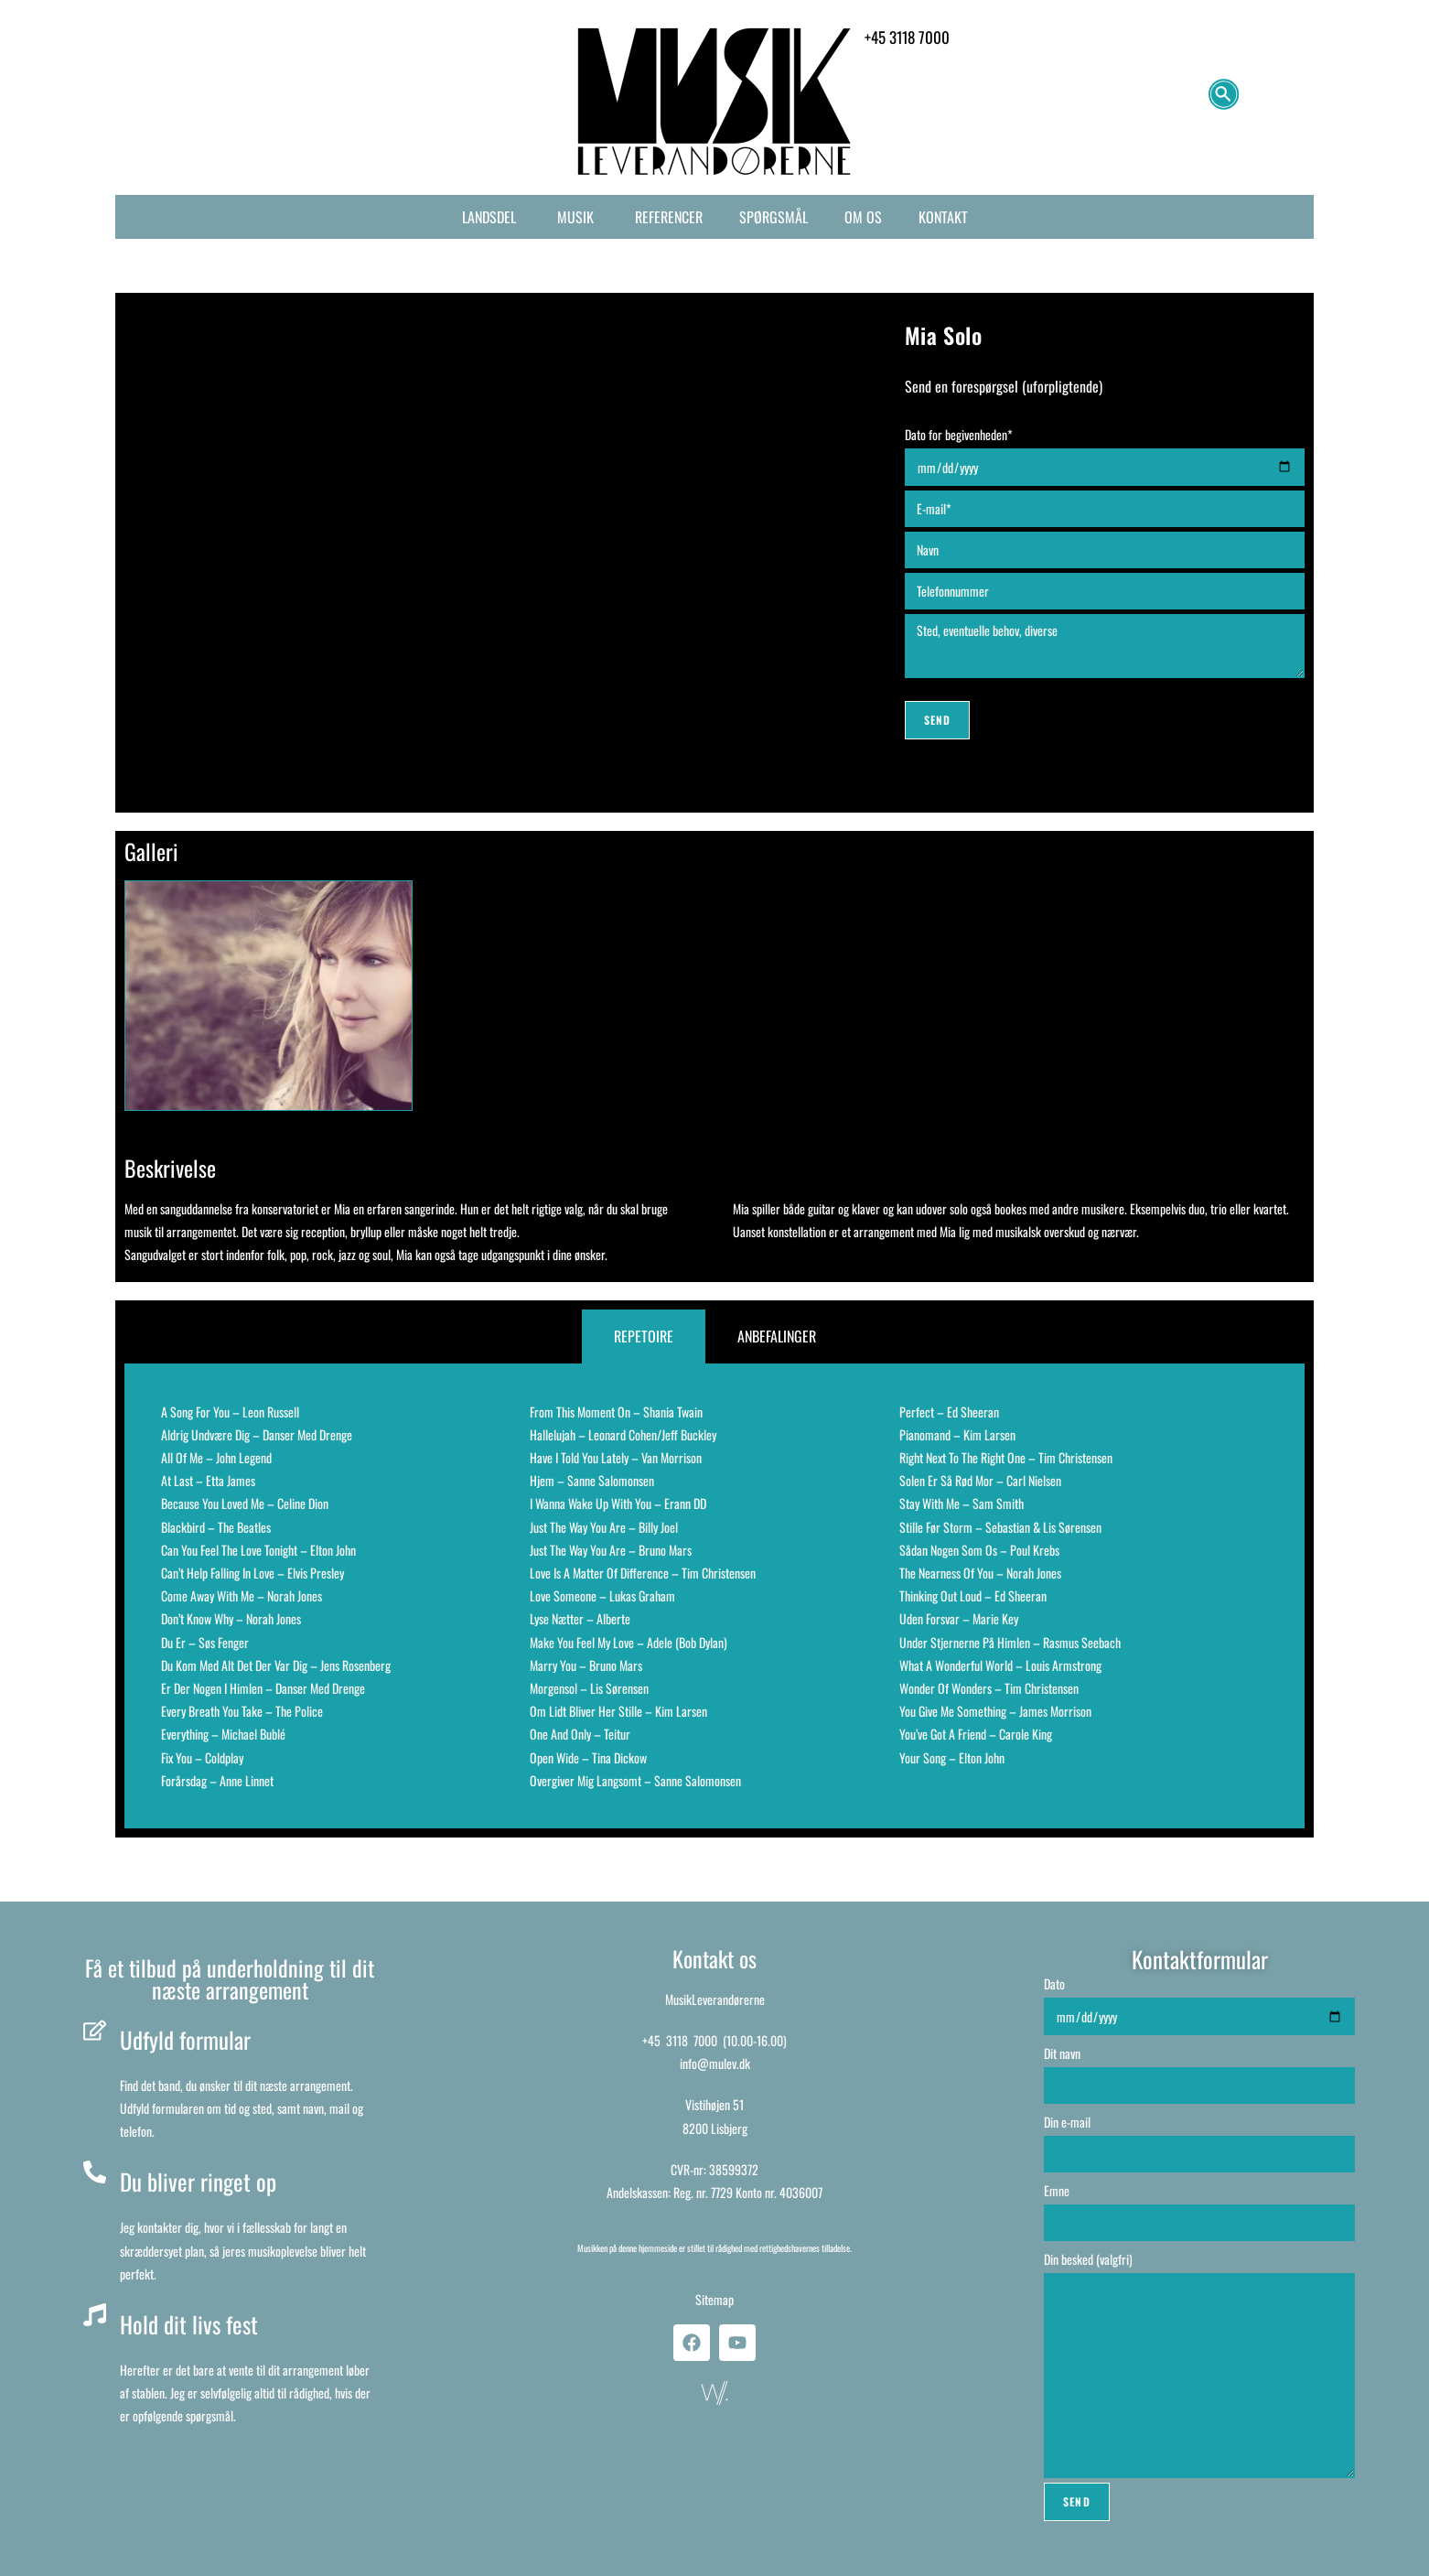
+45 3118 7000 (679, 2040)
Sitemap (714, 2299)
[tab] (643, 1336)
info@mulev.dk (715, 2063)
